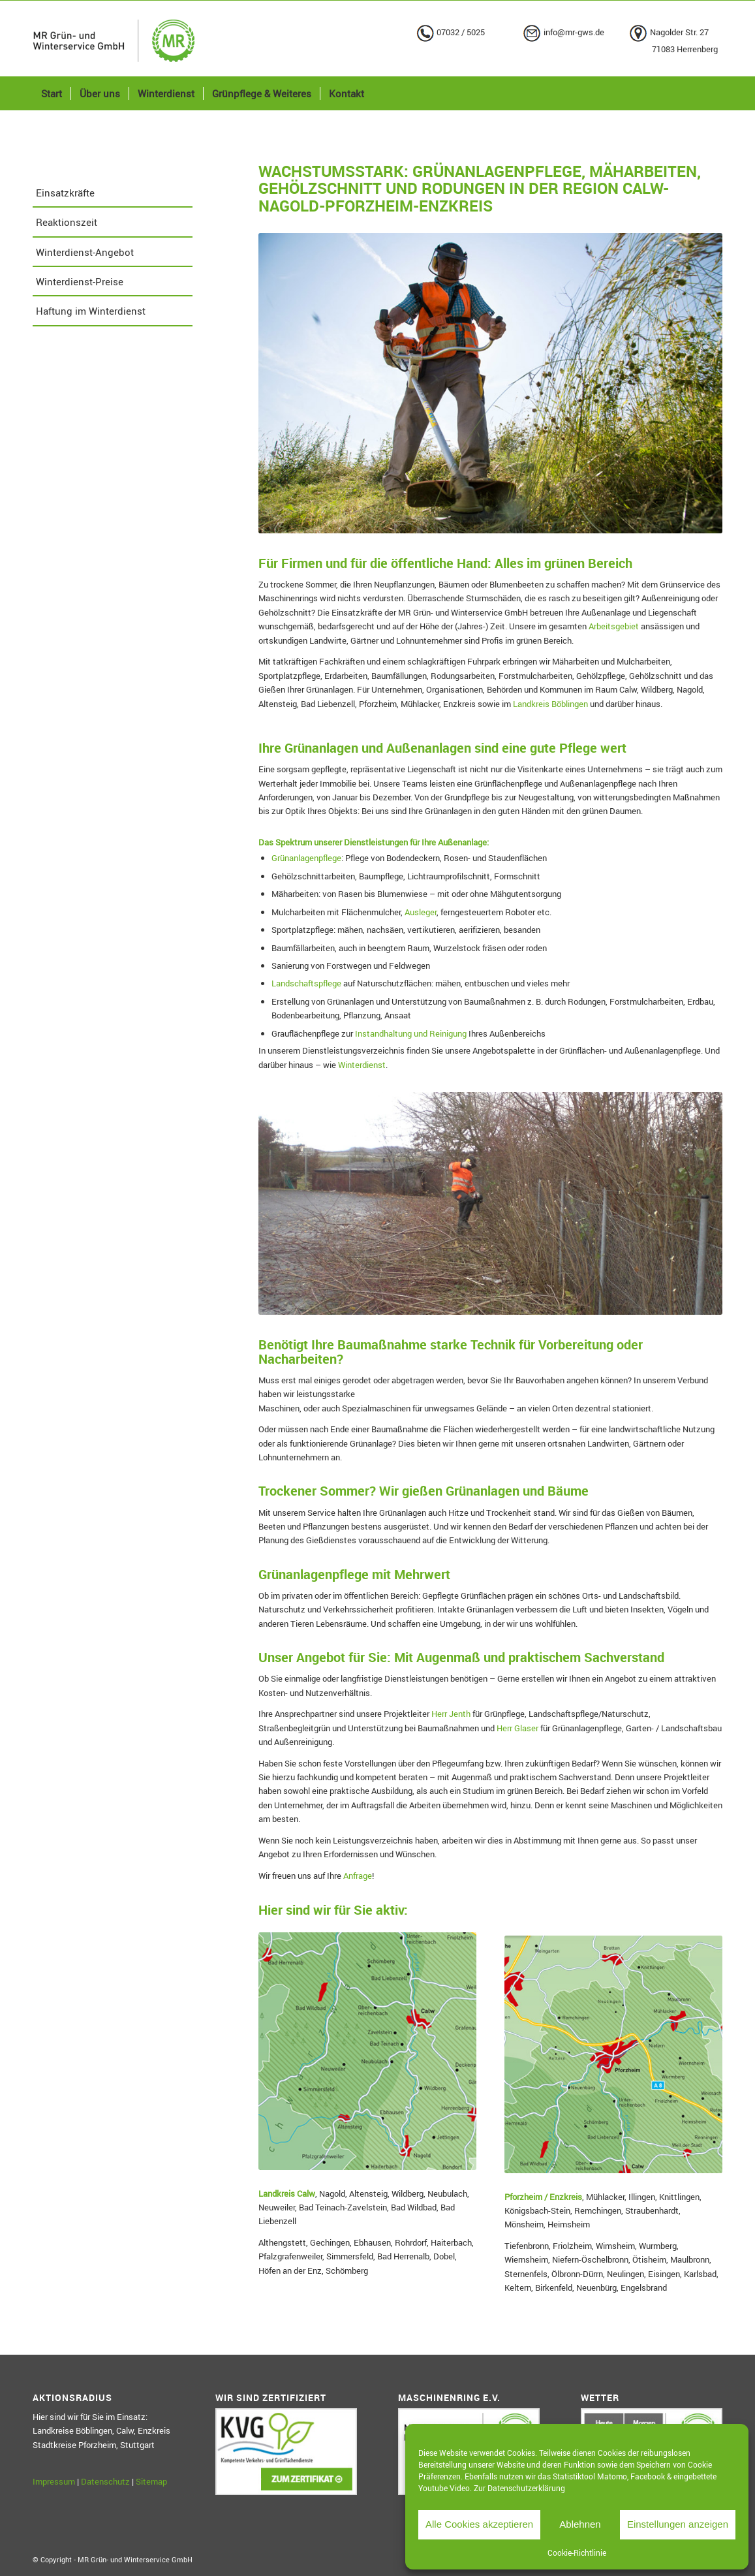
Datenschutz (105, 2481)
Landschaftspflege (306, 983)
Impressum (54, 2481)
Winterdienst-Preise (79, 281)
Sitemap (151, 2481)
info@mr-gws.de (574, 32)
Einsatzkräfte (65, 192)
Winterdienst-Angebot (85, 252)
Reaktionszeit (66, 221)
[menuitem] (51, 93)
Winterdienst (362, 1065)
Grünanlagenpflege (306, 858)
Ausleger (421, 912)
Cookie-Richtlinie (576, 2552)
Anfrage (357, 1875)
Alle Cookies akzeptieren (479, 2524)
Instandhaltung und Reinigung (411, 1033)
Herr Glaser (517, 1728)
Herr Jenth (450, 1714)
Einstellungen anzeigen (677, 2524)
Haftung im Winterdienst (91, 310)
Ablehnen (579, 2524)
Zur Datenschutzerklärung (519, 2488)
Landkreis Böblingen (550, 704)
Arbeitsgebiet (614, 626)
